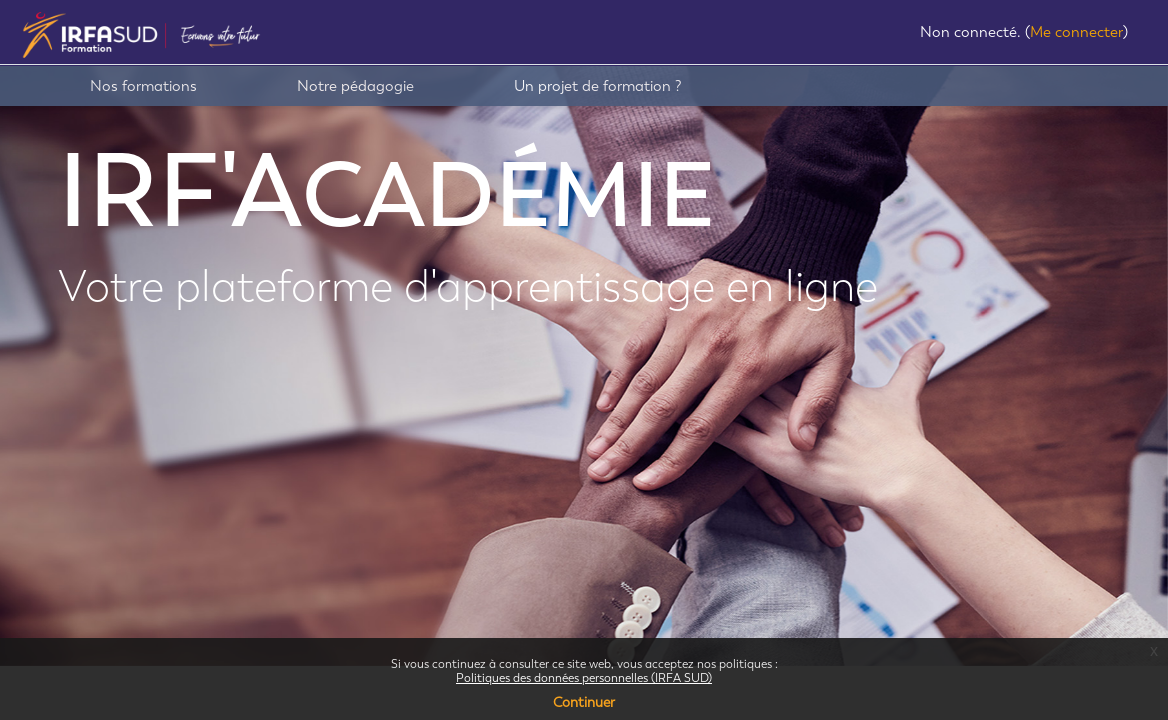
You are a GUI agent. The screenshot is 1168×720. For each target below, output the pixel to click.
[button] (903, 34)
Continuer (584, 702)
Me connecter (1076, 32)
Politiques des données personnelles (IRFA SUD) (584, 678)
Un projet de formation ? (598, 86)
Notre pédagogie (355, 86)
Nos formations (143, 86)
